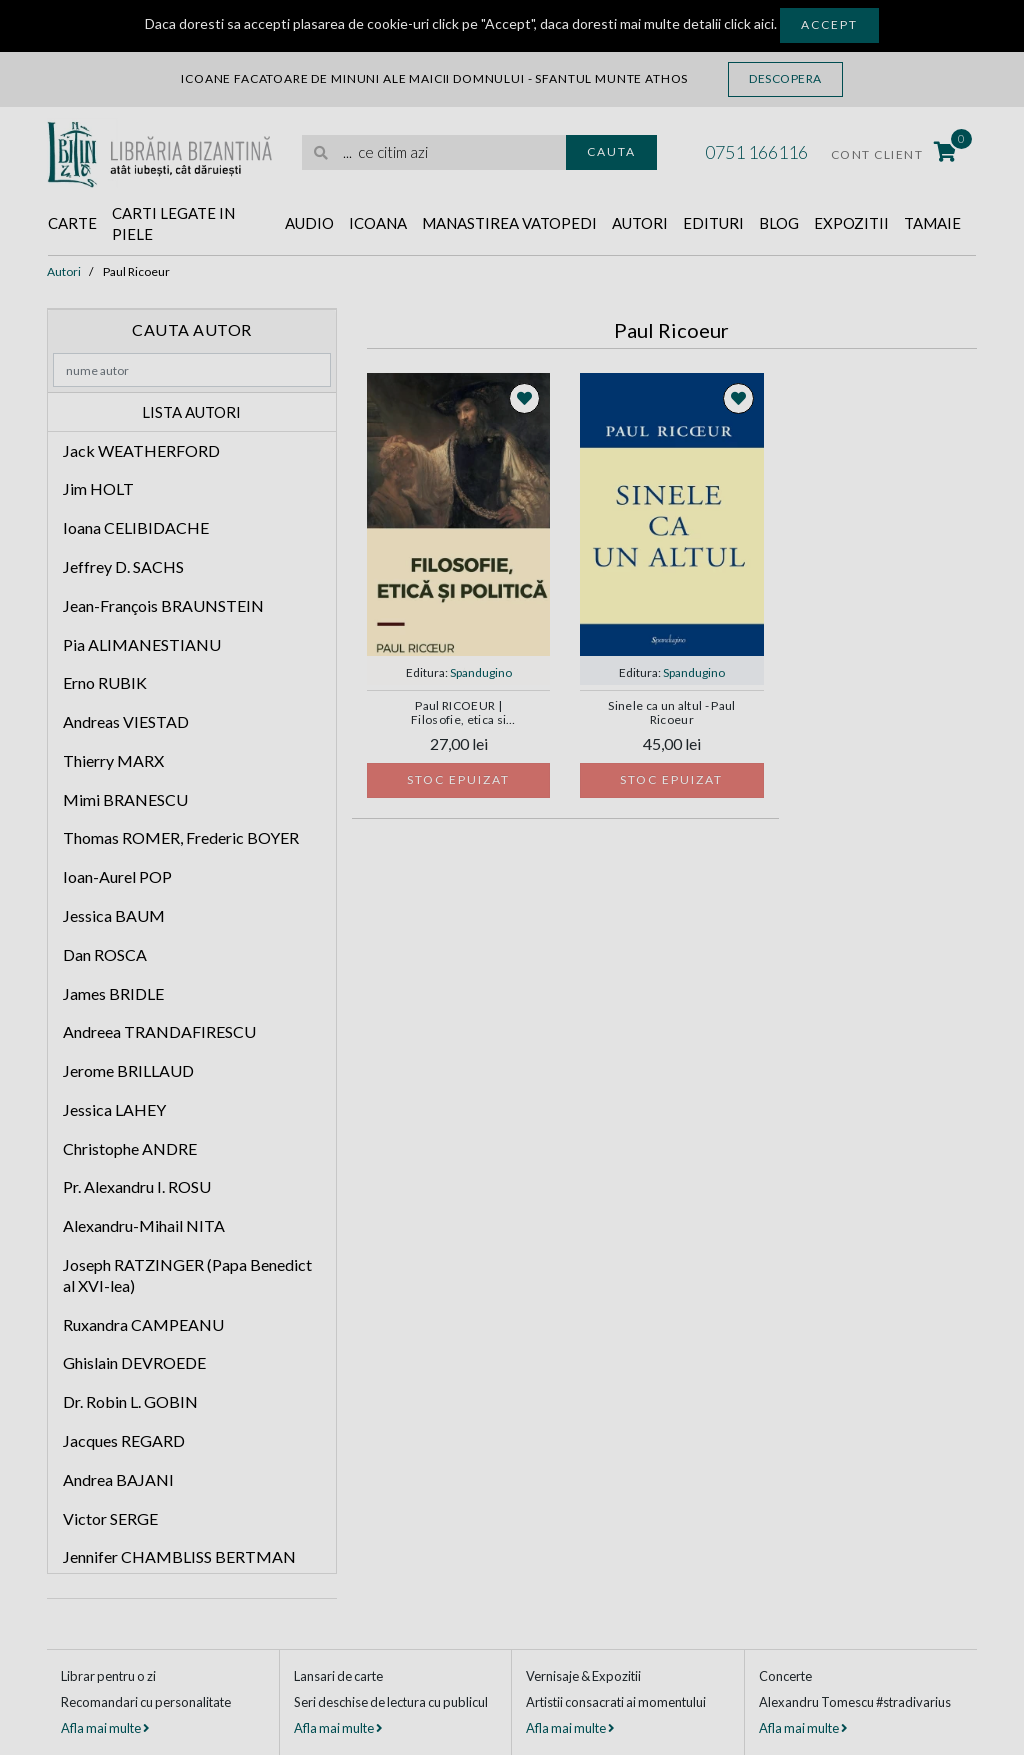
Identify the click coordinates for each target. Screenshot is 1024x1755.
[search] (434, 152)
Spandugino (481, 672)
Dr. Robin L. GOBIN (130, 1401)
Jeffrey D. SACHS (123, 566)
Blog (779, 223)
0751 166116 (756, 152)
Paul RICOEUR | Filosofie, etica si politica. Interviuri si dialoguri (459, 714)
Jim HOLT (98, 488)
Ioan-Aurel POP (117, 876)
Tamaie (932, 223)
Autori (640, 223)
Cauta (611, 151)
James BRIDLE (113, 993)
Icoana (378, 223)
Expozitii (851, 223)
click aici (749, 23)
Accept (829, 24)
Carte (72, 223)
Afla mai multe (105, 1728)
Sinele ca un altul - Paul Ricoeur (671, 713)
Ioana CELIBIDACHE (136, 527)
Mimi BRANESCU (125, 799)
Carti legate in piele (173, 223)
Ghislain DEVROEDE (134, 1362)
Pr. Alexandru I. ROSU (137, 1186)
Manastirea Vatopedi (509, 223)
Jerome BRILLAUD (128, 1070)
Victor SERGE (110, 1518)
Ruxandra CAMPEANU (143, 1324)
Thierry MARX (113, 760)
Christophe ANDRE (130, 1148)
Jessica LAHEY (114, 1109)
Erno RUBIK (105, 682)
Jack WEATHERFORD (141, 450)
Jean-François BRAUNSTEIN (163, 605)
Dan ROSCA (105, 954)
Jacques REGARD (124, 1440)
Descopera (785, 78)
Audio (309, 223)
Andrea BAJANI (118, 1479)
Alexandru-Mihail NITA (144, 1225)
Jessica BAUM (114, 915)
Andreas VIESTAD (126, 721)
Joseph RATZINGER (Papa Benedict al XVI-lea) (187, 1275)
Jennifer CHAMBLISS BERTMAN (179, 1556)
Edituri (713, 223)
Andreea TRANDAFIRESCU (159, 1031)
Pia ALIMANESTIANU (142, 644)
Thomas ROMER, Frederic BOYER (181, 837)
